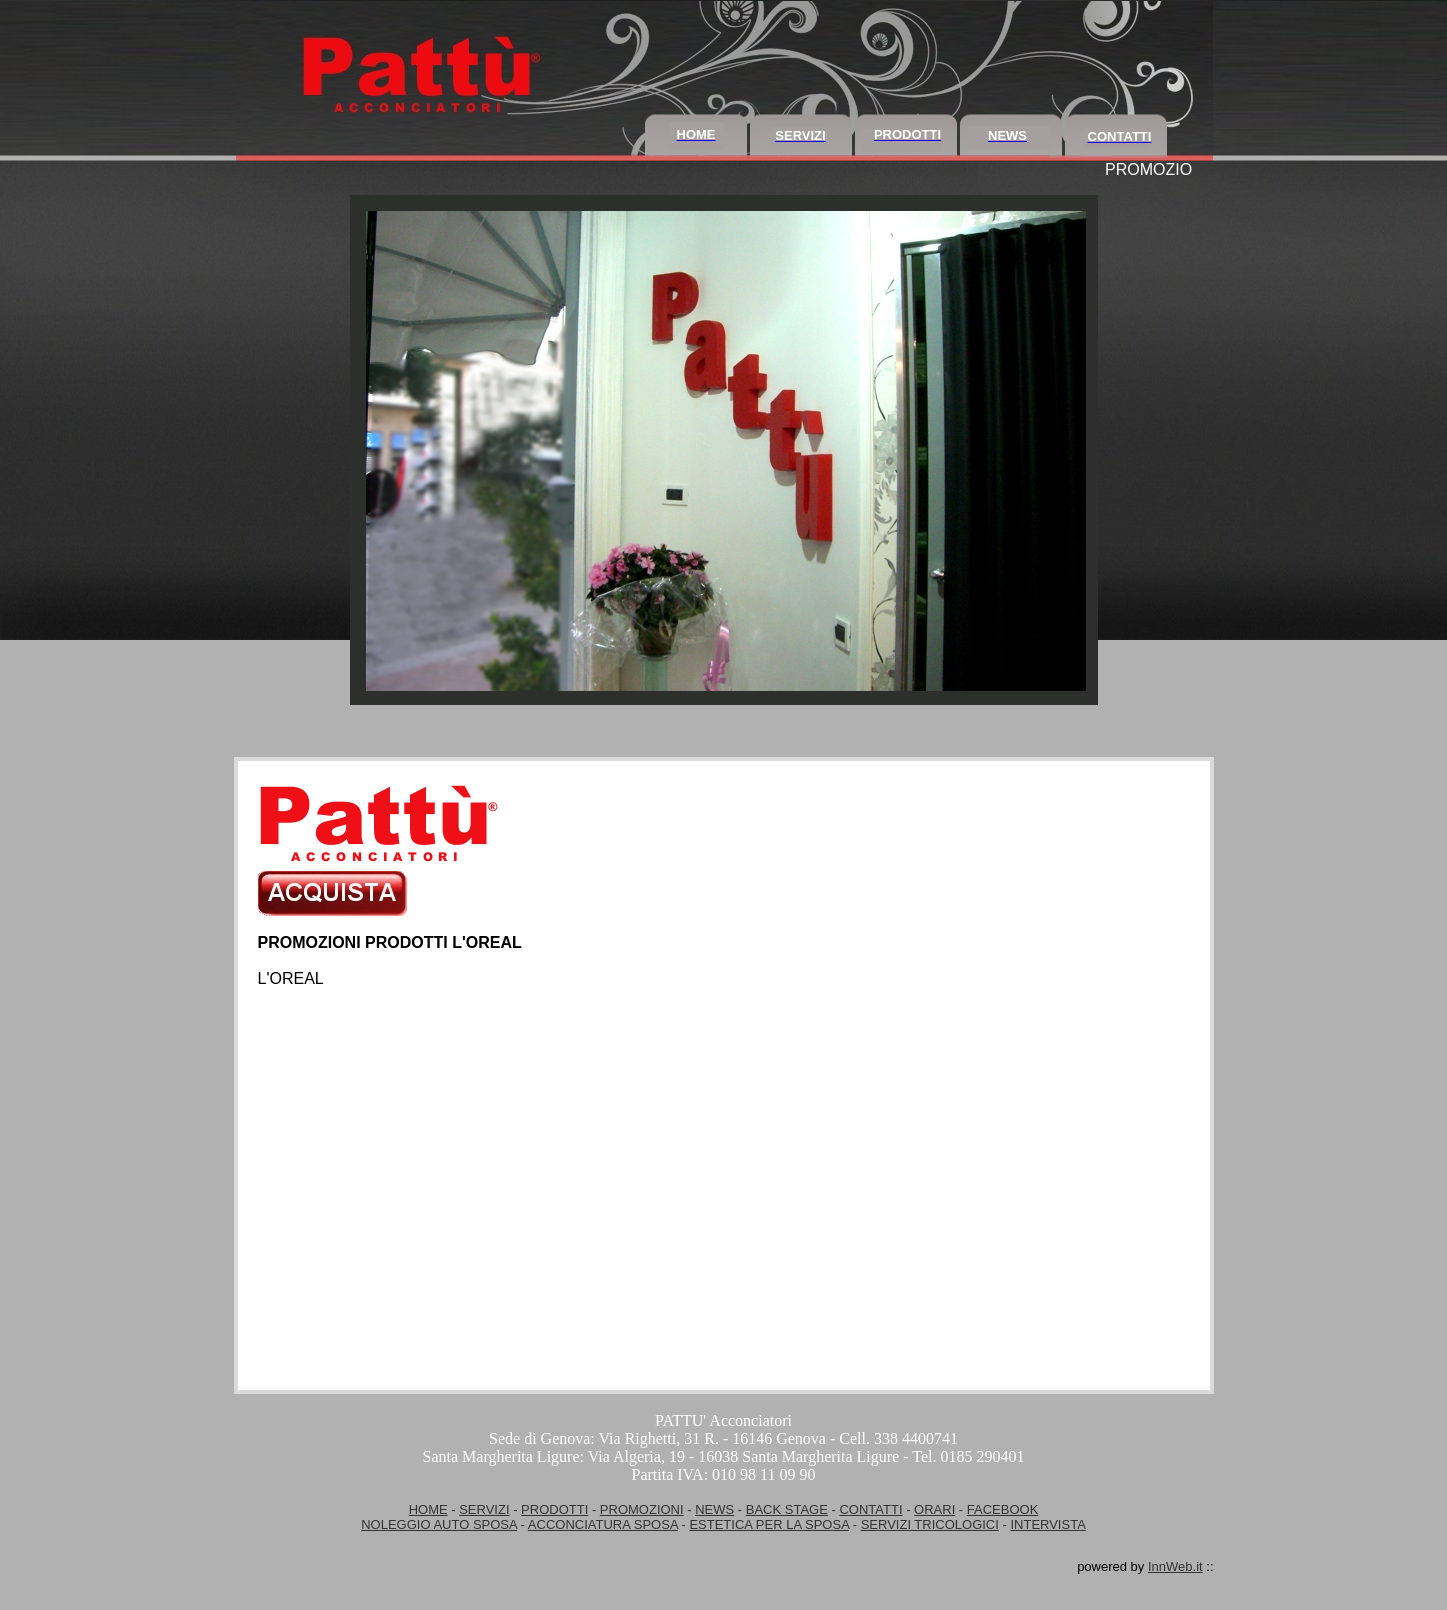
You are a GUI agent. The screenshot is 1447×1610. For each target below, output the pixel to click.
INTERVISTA (1047, 1524)
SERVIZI (484, 1509)
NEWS (714, 1509)
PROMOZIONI (642, 1509)
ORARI (934, 1509)
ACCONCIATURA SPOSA (603, 1524)
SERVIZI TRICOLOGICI (930, 1524)
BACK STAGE (787, 1509)
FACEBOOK (1003, 1509)
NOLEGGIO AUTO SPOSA (439, 1524)
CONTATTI (870, 1509)
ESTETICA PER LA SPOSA (769, 1524)
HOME (428, 1509)
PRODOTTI (554, 1509)
